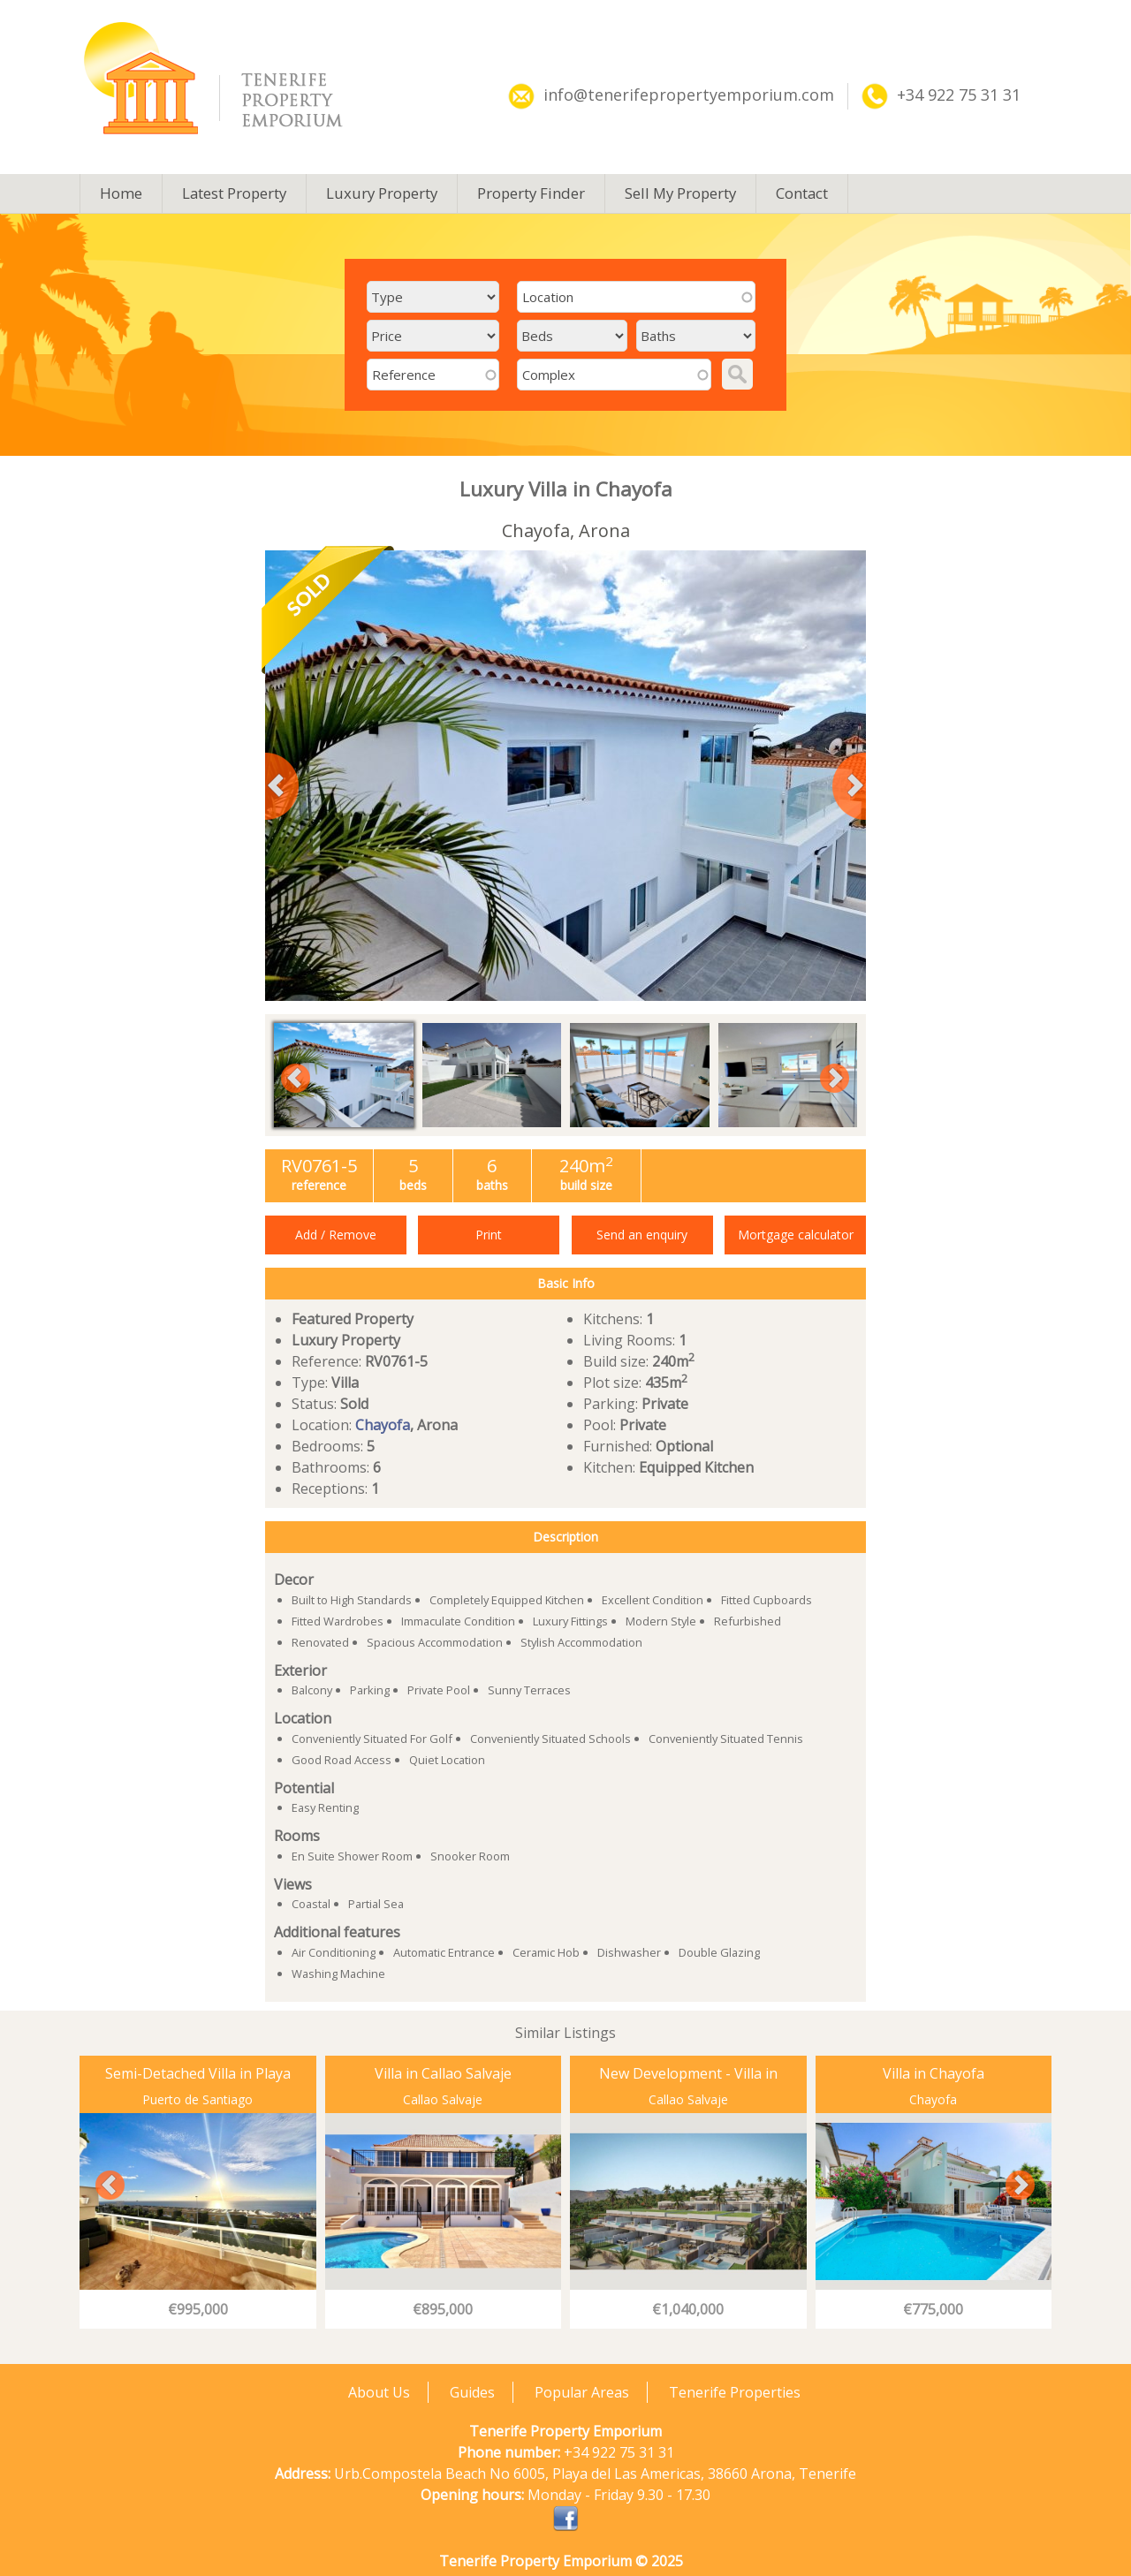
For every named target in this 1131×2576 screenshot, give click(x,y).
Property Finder (531, 193)
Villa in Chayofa (933, 2073)
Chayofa (382, 1425)
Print (488, 1234)
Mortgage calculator (796, 1234)
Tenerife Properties (735, 2392)
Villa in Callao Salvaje (443, 2073)
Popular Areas (582, 2392)
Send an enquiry (641, 1234)
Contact (802, 193)
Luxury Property (381, 193)
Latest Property (234, 193)
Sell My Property (680, 193)
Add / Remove (335, 1234)
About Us (379, 2392)
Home (121, 193)
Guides (472, 2392)
